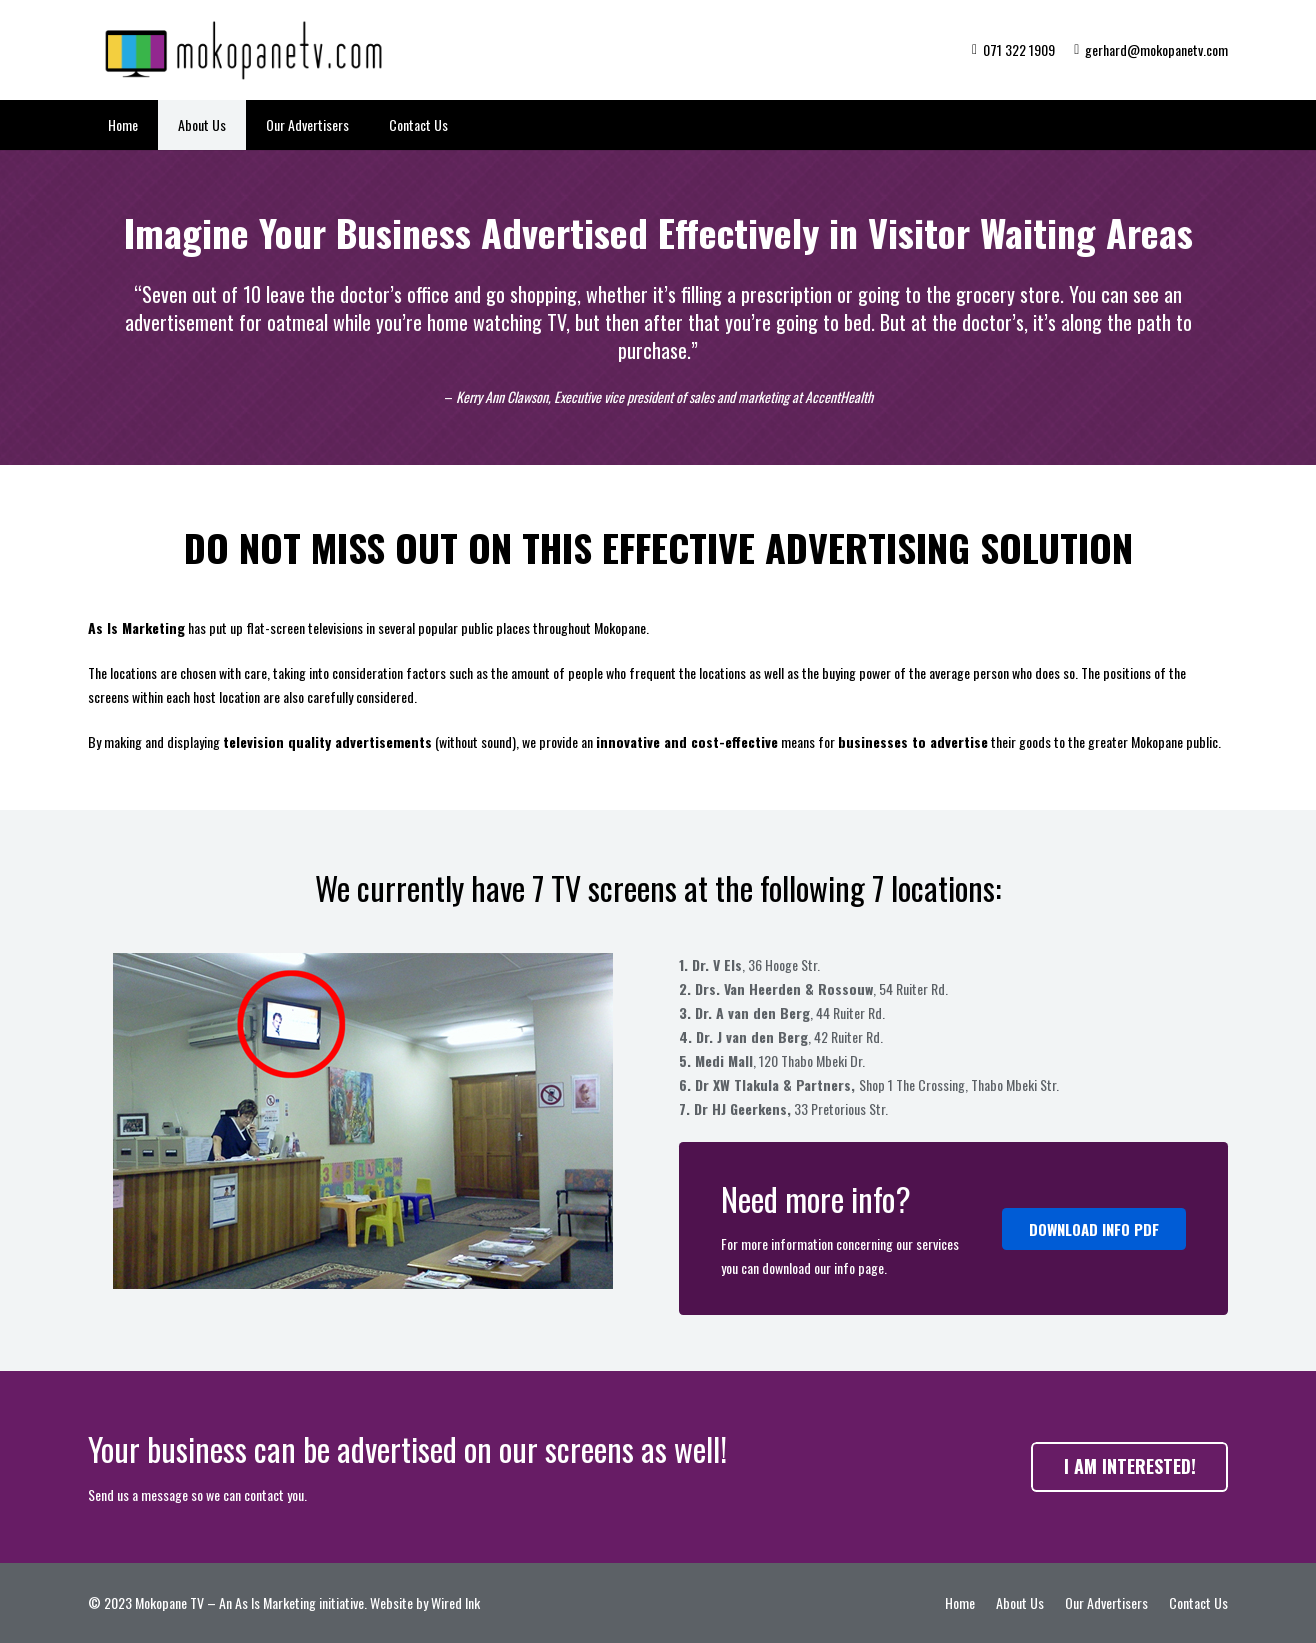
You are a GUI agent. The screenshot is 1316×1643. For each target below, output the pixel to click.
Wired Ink (455, 1602)
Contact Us (1198, 1602)
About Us (1020, 1602)
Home (960, 1602)
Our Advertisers (1106, 1602)
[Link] (248, 50)
